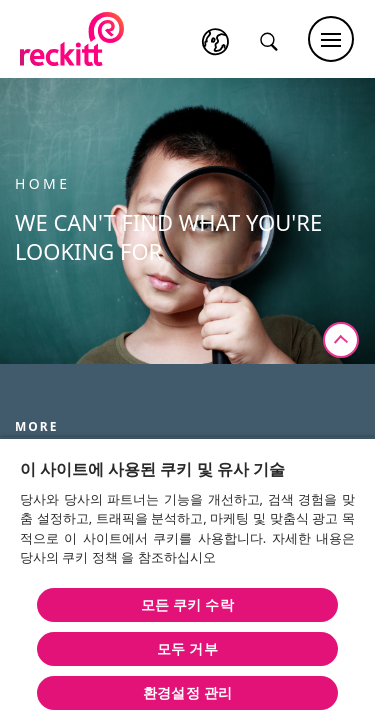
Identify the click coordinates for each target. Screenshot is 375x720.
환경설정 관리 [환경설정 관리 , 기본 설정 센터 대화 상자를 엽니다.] (187, 692)
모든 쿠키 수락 (187, 604)
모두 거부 (187, 648)
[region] (187, 578)
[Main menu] (331, 39)
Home (42, 183)
